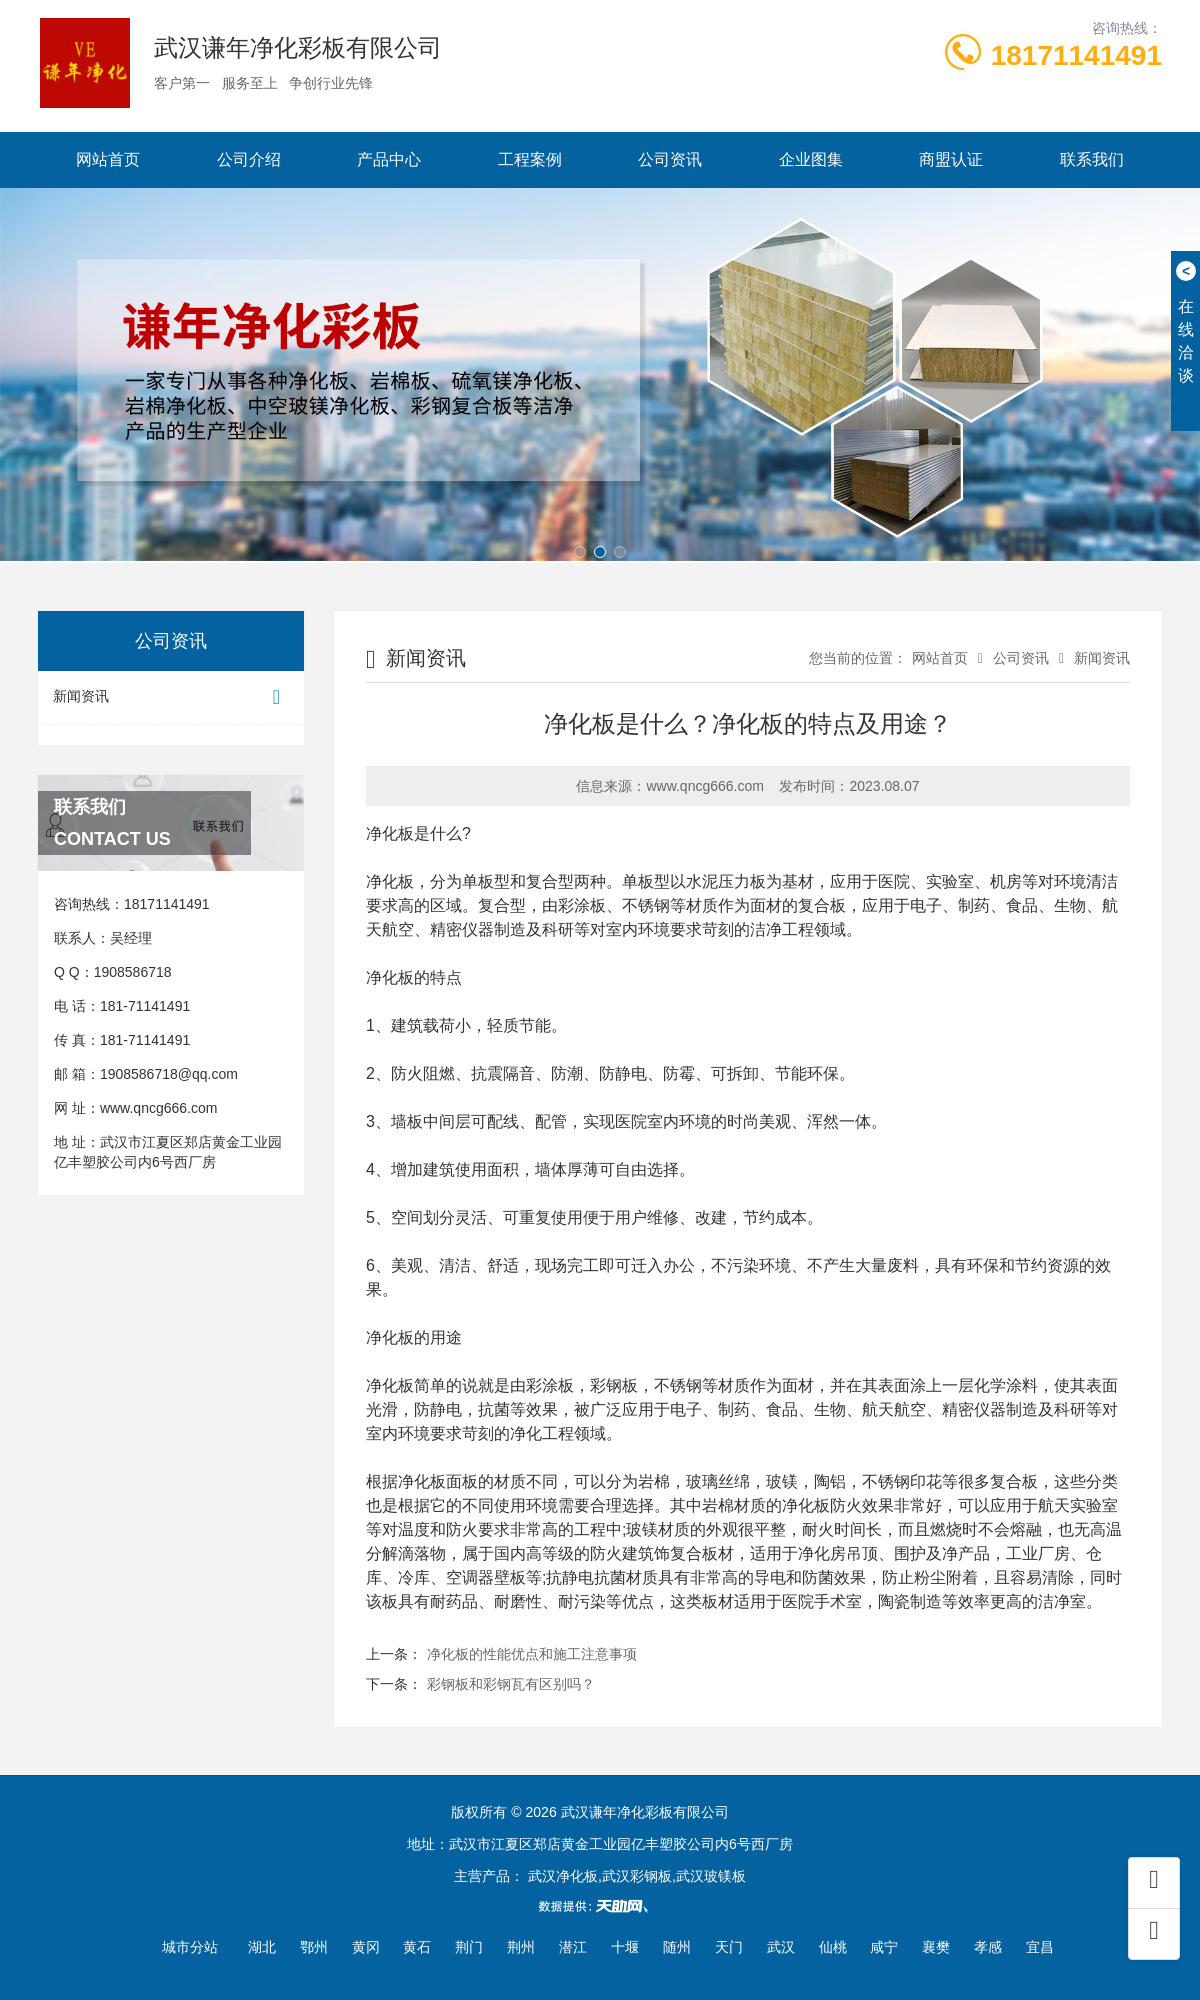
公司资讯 (670, 159)
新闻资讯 (171, 697)
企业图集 (811, 159)
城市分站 (190, 1947)
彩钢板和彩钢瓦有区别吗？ (511, 1684)
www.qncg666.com (159, 1108)
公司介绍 (249, 159)
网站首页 (108, 159)
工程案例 (530, 159)
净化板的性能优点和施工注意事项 (532, 1654)
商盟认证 (951, 159)
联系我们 (1092, 159)
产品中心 (389, 159)
